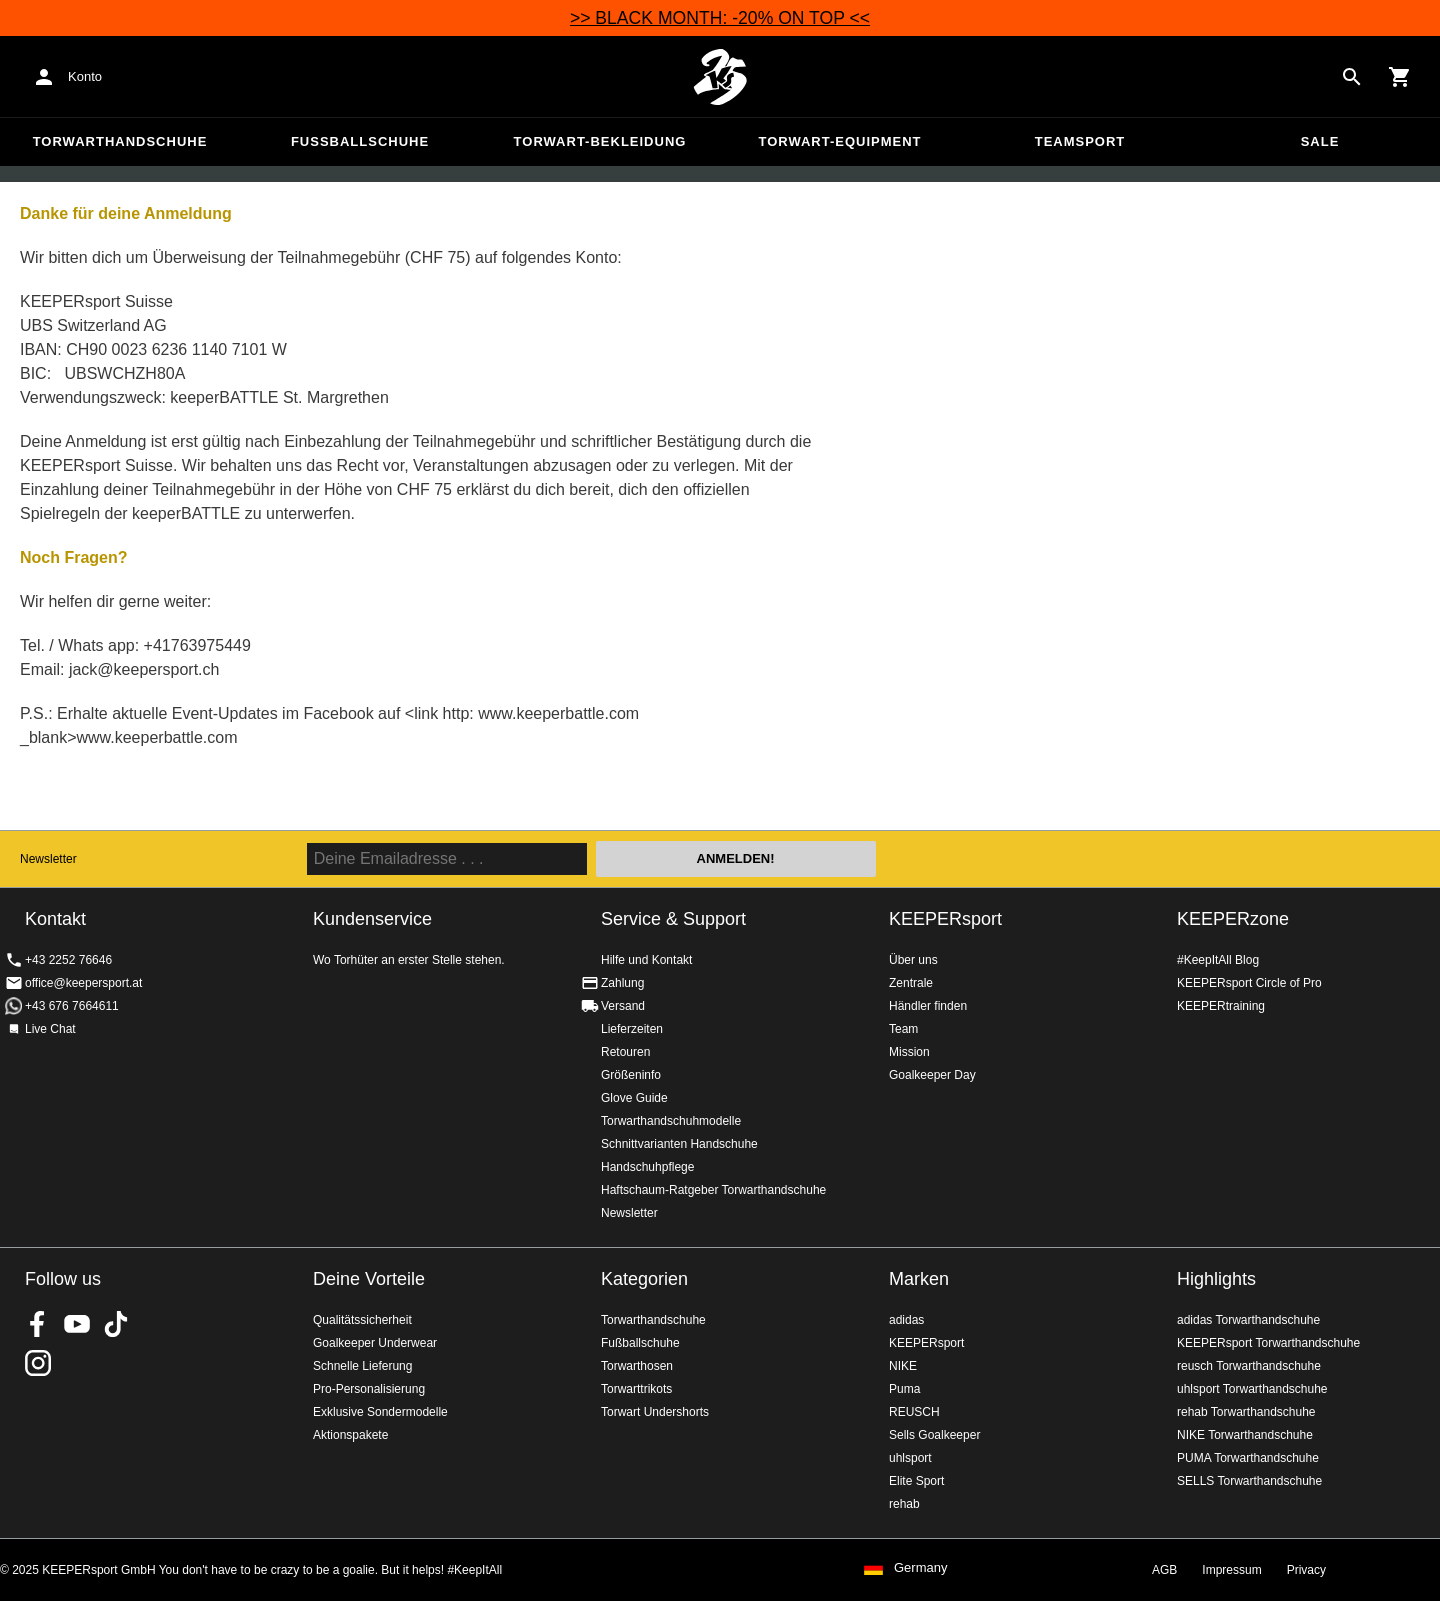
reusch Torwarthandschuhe (1249, 1366)
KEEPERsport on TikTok (116, 1324)
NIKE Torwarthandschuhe (1245, 1435)
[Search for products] (1352, 77)
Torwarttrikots (636, 1389)
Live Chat (50, 1029)
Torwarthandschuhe (120, 141)
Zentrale (911, 983)
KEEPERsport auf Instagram (38, 1363)
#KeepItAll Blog (1218, 960)
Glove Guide (634, 1098)
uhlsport (910, 1458)
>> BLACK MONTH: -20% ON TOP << (720, 18)
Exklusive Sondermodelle (380, 1412)
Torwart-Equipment (839, 141)
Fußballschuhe (360, 141)
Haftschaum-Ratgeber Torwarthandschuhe (713, 1190)
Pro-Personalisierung (369, 1389)
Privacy (1306, 1570)
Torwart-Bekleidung (600, 141)
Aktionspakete (350, 1435)
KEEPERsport (945, 919)
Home (720, 77)
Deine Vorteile (369, 1279)
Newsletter (48, 859)
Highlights (1216, 1279)
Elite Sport (916, 1481)
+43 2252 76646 (68, 960)
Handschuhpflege (647, 1167)
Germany (920, 1568)
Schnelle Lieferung (362, 1366)
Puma (904, 1389)
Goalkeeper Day (932, 1075)
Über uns (913, 960)
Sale (1320, 141)
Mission (909, 1052)
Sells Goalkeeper (934, 1435)
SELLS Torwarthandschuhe (1249, 1481)
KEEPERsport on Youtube (77, 1324)
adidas (906, 1320)
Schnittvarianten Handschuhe (679, 1144)
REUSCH (914, 1412)
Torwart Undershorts (655, 1412)
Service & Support (673, 919)
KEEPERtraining (1221, 1006)
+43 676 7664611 (72, 1006)
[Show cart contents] (1400, 77)
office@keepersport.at (83, 983)
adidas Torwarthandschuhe (1248, 1320)
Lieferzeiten (632, 1029)
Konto (85, 76)
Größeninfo (631, 1075)
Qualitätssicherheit (362, 1320)
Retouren (625, 1052)
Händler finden (928, 1006)
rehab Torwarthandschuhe (1246, 1412)
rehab (904, 1504)
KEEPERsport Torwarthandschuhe (1268, 1343)
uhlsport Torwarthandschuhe (1252, 1389)
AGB (1164, 1570)
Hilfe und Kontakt (646, 960)
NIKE (903, 1366)
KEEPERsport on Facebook (38, 1324)
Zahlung (622, 983)
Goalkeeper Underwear (375, 1343)
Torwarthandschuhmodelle (671, 1121)
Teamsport (1080, 141)
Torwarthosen (637, 1366)
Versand (623, 1006)
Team (903, 1029)
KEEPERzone (1233, 919)
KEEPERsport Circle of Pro (1249, 983)
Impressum (1231, 1570)
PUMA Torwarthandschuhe (1248, 1458)
